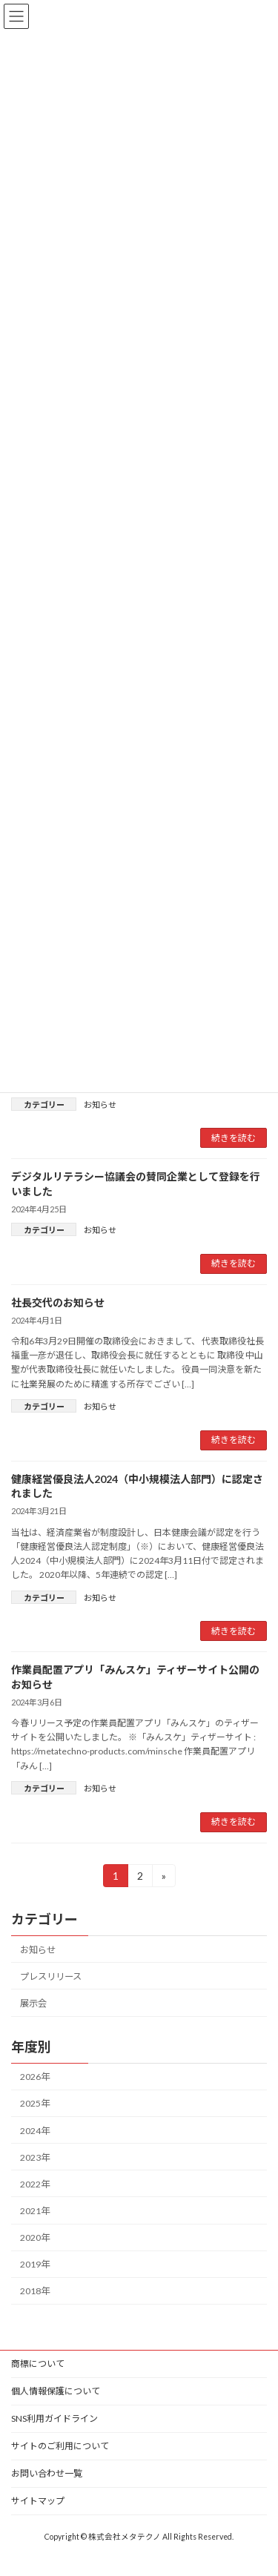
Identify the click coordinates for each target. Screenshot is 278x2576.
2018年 (35, 2290)
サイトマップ (37, 2500)
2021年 (35, 2210)
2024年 (35, 2130)
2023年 (35, 2156)
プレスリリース (51, 1975)
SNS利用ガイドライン (54, 2418)
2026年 (35, 2076)
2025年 (35, 2103)
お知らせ (100, 1104)
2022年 (35, 2183)
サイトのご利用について (60, 2445)
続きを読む (233, 1137)
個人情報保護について (55, 2391)
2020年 (35, 2237)
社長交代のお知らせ (58, 1302)
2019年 (35, 2264)
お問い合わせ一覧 (46, 2473)
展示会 (33, 2003)
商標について (37, 2363)
